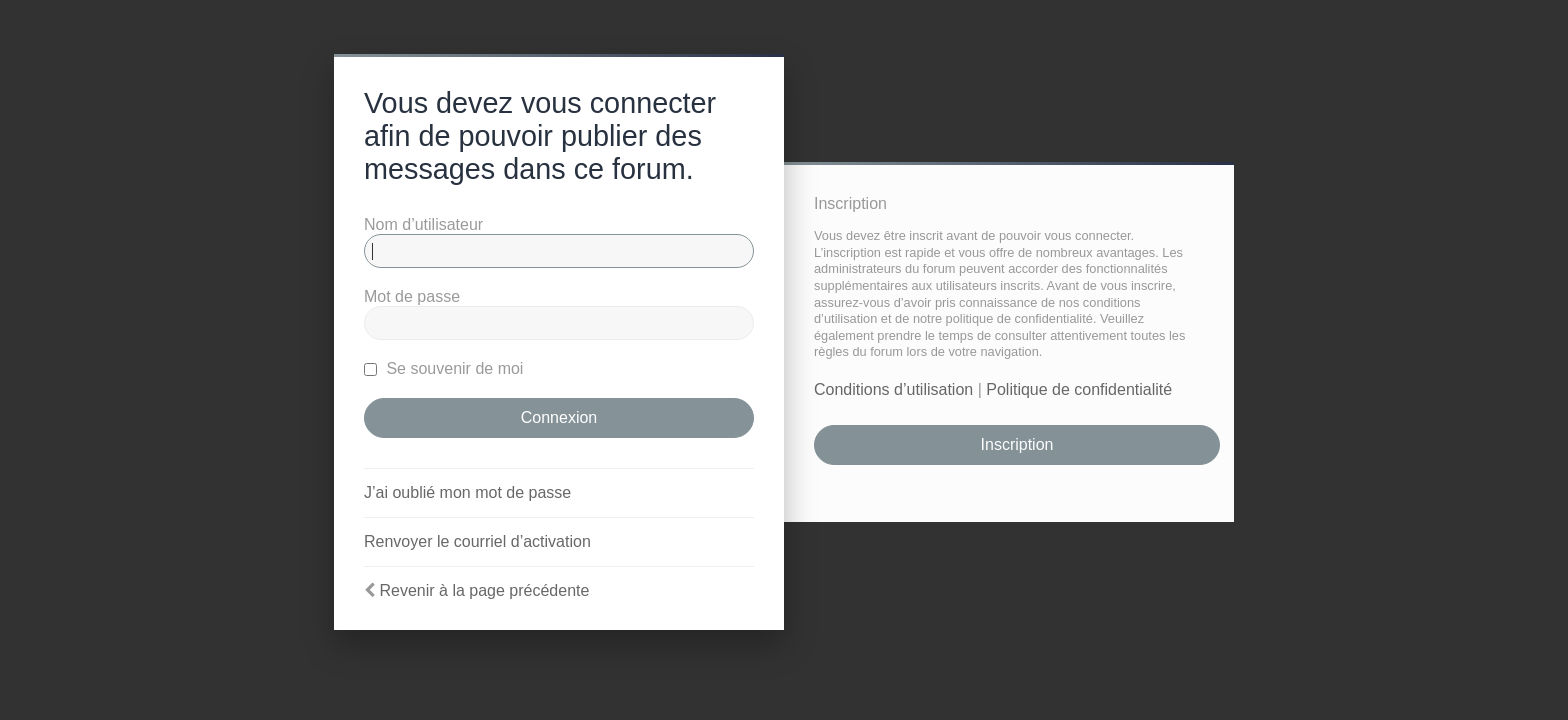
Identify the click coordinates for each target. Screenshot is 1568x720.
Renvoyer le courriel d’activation (477, 541)
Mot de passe (412, 296)
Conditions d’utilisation (893, 389)
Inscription (1017, 444)
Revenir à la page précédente (484, 590)
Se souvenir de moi (443, 368)
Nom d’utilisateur (423, 224)
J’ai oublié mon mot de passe (467, 492)
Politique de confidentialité (1079, 389)
